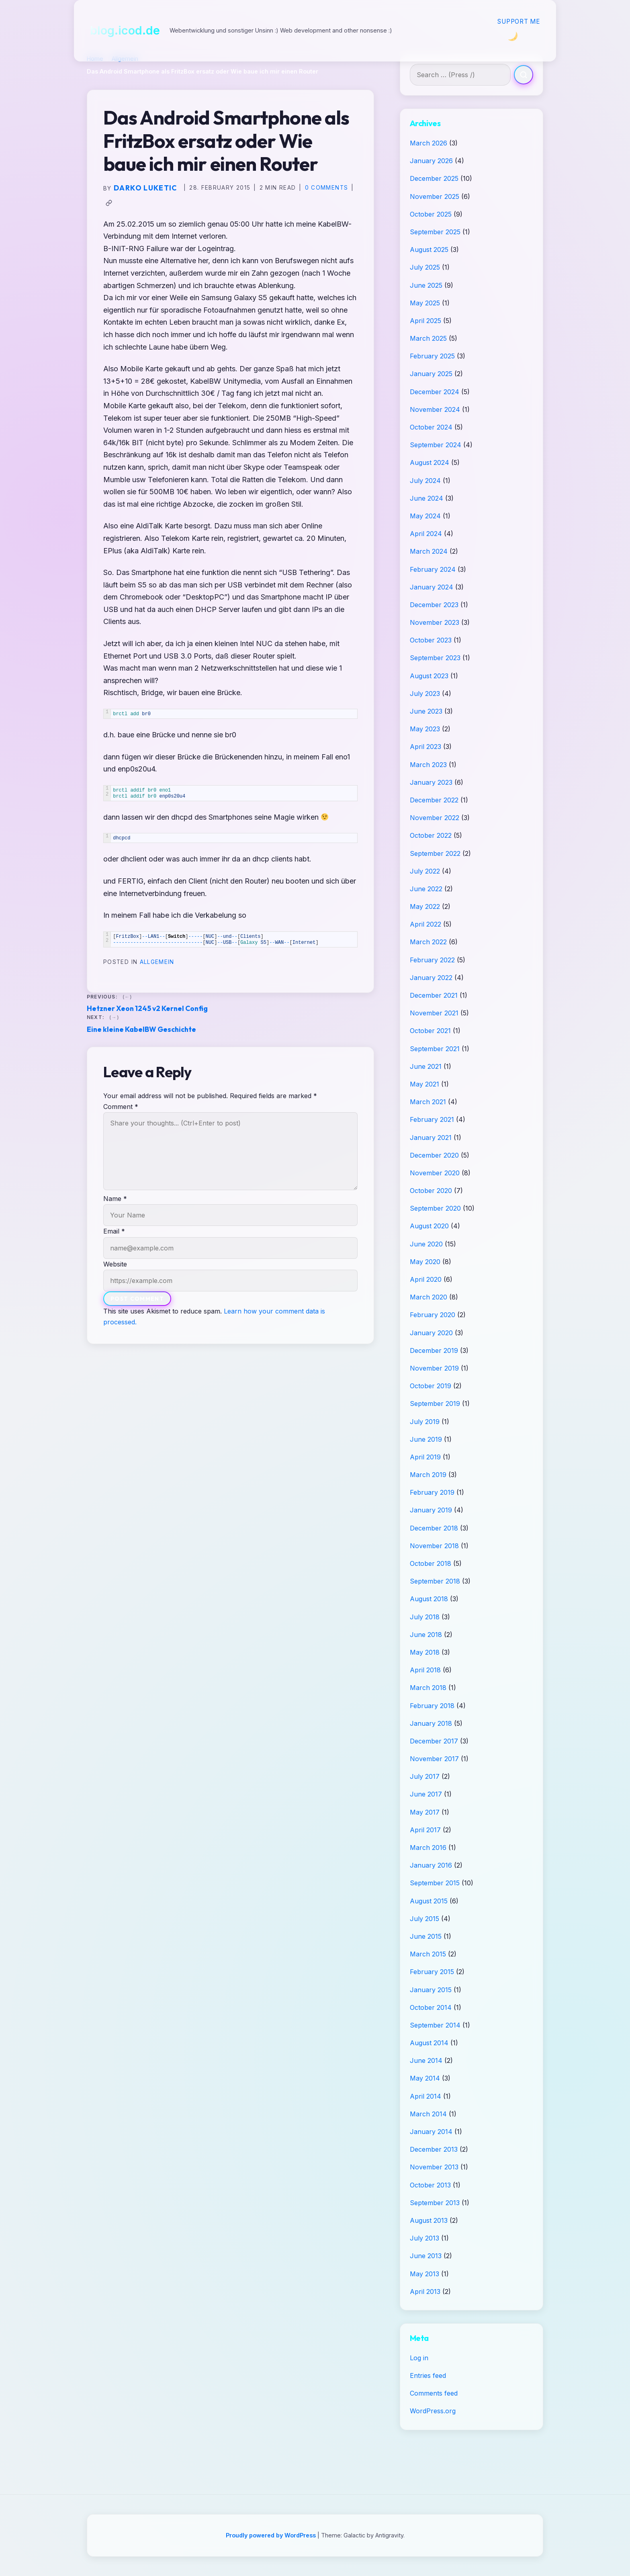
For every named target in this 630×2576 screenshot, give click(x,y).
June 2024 (426, 498)
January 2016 (431, 1865)
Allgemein (157, 962)
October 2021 (430, 1031)
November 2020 (435, 1173)
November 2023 (434, 622)
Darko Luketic (145, 187)
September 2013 (435, 2203)
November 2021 (434, 1013)
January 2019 (431, 1510)
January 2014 (431, 2132)
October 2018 (430, 1563)
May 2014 (425, 2078)
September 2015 (435, 1883)
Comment (120, 1107)
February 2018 (432, 1706)
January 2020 (431, 1333)
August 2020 (429, 1226)
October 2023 (431, 640)
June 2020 (426, 1244)
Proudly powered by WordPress (271, 2535)
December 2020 (434, 1155)
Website (115, 1264)
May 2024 (425, 516)
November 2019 (434, 1368)
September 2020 (435, 1208)
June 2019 (426, 1439)
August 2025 (429, 250)
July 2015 (424, 1919)
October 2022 (431, 835)
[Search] (523, 74)
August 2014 (429, 2043)
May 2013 (424, 2274)
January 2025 (431, 374)
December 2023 (434, 605)
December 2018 (434, 1528)
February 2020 (432, 1315)
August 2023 (429, 676)
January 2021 (431, 1138)
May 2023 (425, 729)
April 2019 (425, 1457)
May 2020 (425, 1262)
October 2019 (430, 1386)
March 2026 (428, 143)
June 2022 (426, 889)
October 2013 (430, 2185)
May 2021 (424, 1084)
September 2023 (435, 658)
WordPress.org (433, 2411)
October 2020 (431, 1191)
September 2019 (435, 1404)
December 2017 (434, 1741)
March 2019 (428, 1475)
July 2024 (425, 481)
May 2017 (425, 1812)
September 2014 (435, 2025)
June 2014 (426, 2060)
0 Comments (326, 187)
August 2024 (429, 462)
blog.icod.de (125, 30)
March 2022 (428, 942)
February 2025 (432, 356)
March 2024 (429, 551)
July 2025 (425, 267)
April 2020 (426, 1279)
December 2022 (434, 800)
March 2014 (428, 2114)
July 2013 (424, 2238)
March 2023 (428, 765)
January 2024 (431, 587)
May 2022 (425, 906)
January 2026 (431, 161)
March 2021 (428, 1102)
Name (115, 1199)
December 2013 (434, 2149)
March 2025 (428, 338)
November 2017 (434, 1759)
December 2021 (434, 995)
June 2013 (426, 2256)
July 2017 (425, 1776)
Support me (518, 21)
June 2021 (426, 1066)
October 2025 (431, 214)
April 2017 (425, 1830)
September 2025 (435, 232)
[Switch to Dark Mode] (512, 36)
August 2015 (429, 1901)
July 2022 (425, 871)
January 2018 (431, 1723)
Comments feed (434, 2393)
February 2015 (432, 1972)
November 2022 (434, 818)
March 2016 (428, 1848)
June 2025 (426, 285)
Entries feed (428, 2375)
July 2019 (425, 1422)
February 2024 (433, 569)
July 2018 (425, 1617)
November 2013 (434, 2167)
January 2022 (431, 978)
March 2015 (428, 1954)
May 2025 (425, 303)
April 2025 (425, 321)
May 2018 (425, 1652)
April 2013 (425, 2292)
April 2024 (426, 534)
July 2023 (425, 694)
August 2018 (429, 1599)
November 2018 (434, 1546)
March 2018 (428, 1688)
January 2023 (431, 782)
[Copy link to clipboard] (109, 203)
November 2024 (435, 409)
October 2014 (431, 2007)
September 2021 (435, 1049)
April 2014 (425, 2096)
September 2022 (435, 853)
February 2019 (432, 1492)
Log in (419, 2358)
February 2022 (432, 960)
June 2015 (426, 1936)
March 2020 (428, 1297)
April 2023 (425, 747)
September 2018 (435, 1581)
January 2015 (431, 1990)
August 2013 (429, 2220)
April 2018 (425, 1670)
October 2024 (431, 427)
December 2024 (434, 392)
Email (114, 1231)
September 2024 (435, 445)
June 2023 (426, 711)
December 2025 (434, 178)
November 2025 (434, 196)
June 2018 (426, 1635)
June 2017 (426, 1794)
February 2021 (432, 1119)
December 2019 (434, 1350)
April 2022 (425, 924)
